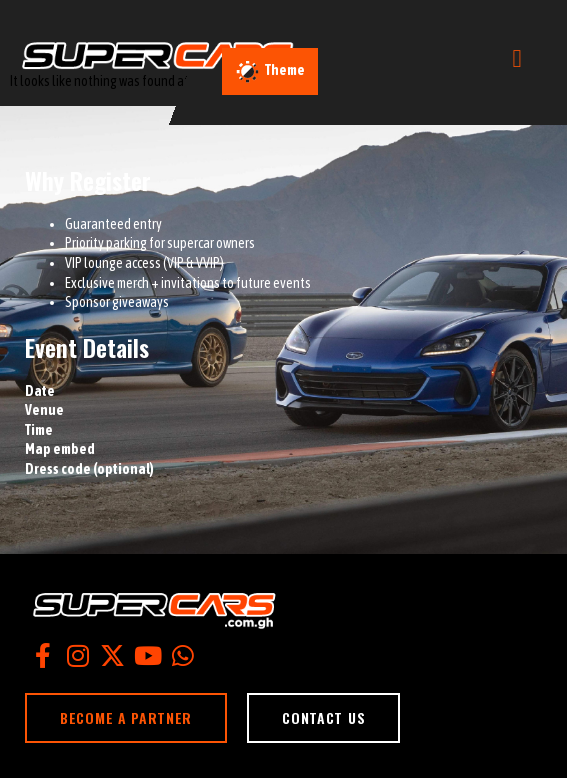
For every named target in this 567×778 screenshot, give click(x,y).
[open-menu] (518, 58)
